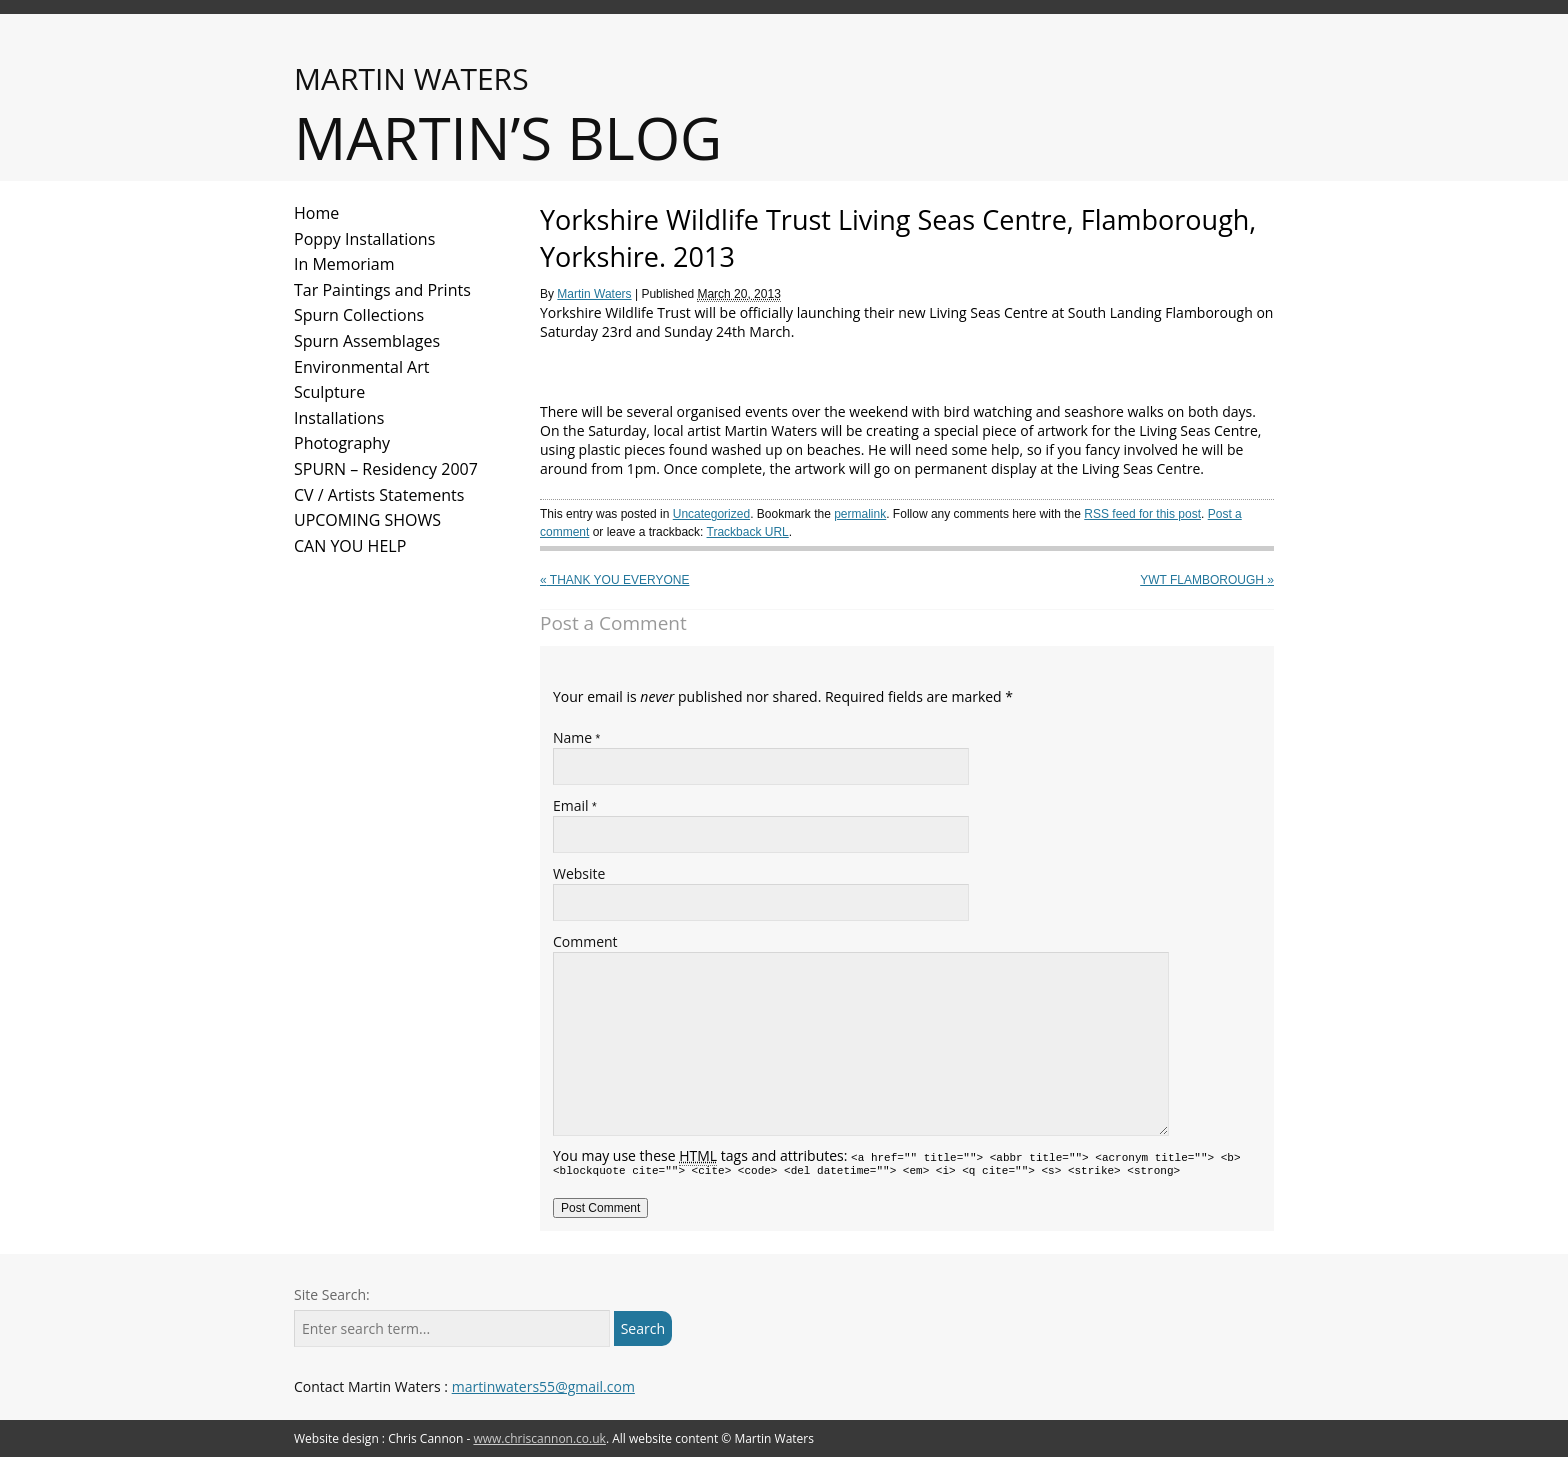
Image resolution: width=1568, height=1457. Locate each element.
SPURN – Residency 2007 (386, 469)
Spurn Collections (359, 315)
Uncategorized (711, 514)
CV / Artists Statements (379, 495)
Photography (342, 443)
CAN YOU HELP (350, 546)
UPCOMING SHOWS (367, 520)
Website (579, 873)
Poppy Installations (364, 239)
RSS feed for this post (1142, 514)
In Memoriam (344, 264)
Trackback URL (748, 532)
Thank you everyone (614, 580)
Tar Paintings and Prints (382, 290)
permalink (860, 514)
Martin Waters (594, 294)
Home (316, 213)
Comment (585, 941)
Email (571, 805)
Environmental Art (361, 367)
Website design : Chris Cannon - (450, 1438)
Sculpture (329, 392)
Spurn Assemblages (367, 341)
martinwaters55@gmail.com (543, 1386)
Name (572, 737)
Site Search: (332, 1294)
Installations (339, 418)
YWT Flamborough (1207, 580)
